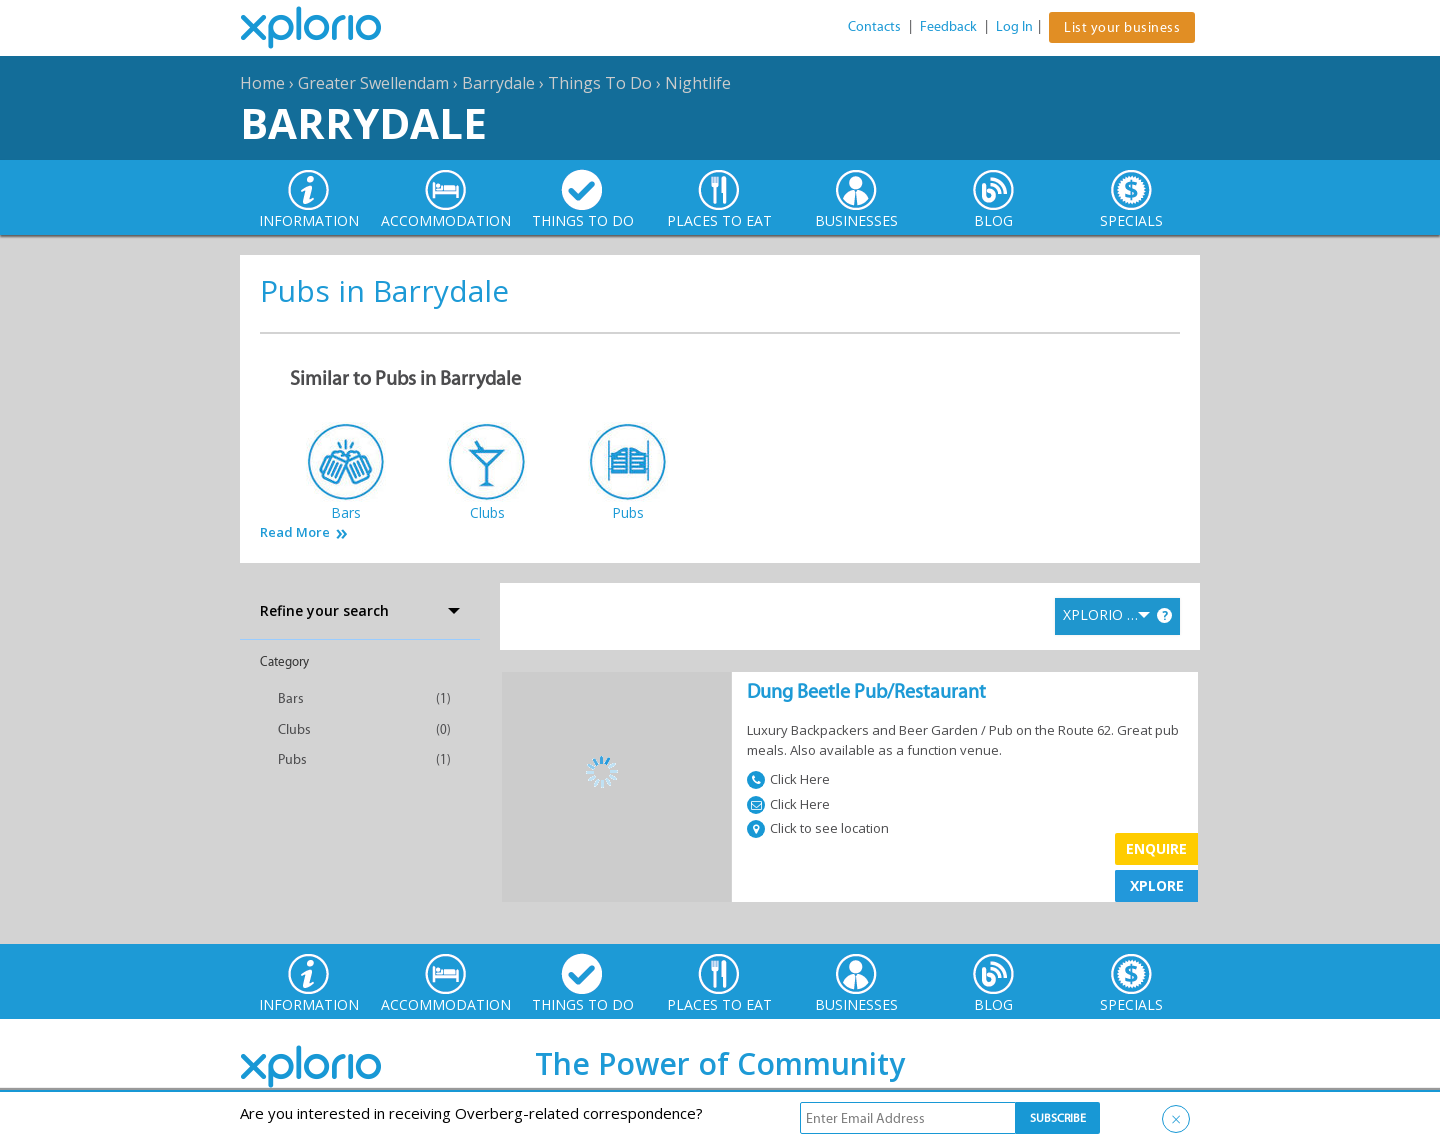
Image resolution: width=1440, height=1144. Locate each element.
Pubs (292, 759)
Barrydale (498, 83)
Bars (291, 698)
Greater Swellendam (373, 83)
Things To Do (600, 83)
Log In (1014, 26)
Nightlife (698, 83)
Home (262, 83)
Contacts (874, 26)
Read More (295, 532)
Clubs (294, 729)
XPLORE (1157, 885)
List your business (1122, 27)
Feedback (948, 26)
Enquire (1156, 848)
